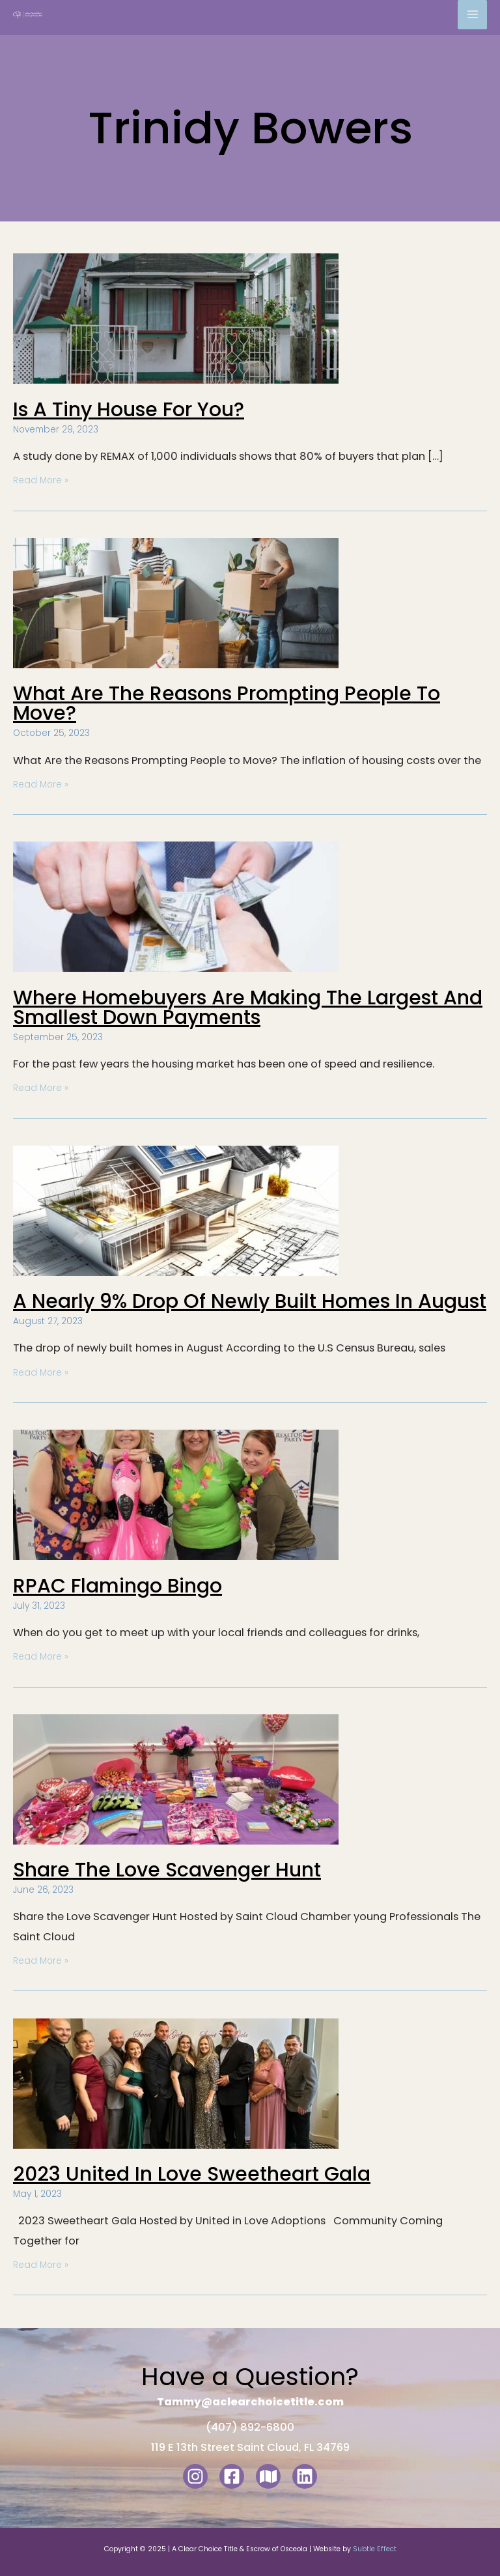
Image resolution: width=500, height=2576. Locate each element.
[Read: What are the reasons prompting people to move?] (176, 602)
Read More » (40, 480)
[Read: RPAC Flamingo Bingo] (176, 1494)
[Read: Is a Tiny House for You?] (176, 318)
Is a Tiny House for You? (128, 409)
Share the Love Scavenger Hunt (167, 1870)
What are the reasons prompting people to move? (226, 703)
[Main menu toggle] (472, 14)
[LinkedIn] (304, 2476)
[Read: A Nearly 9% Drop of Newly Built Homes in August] (176, 1209)
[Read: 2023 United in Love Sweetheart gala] (176, 2082)
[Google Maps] (268, 2476)
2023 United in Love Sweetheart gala (191, 2174)
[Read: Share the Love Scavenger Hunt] (176, 1778)
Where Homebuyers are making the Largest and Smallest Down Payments (247, 1007)
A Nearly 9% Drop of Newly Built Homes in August (249, 1301)
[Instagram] (195, 2476)
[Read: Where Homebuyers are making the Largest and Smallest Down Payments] (176, 906)
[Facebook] (231, 2476)
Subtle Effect (374, 2549)
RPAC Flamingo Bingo (117, 1586)
